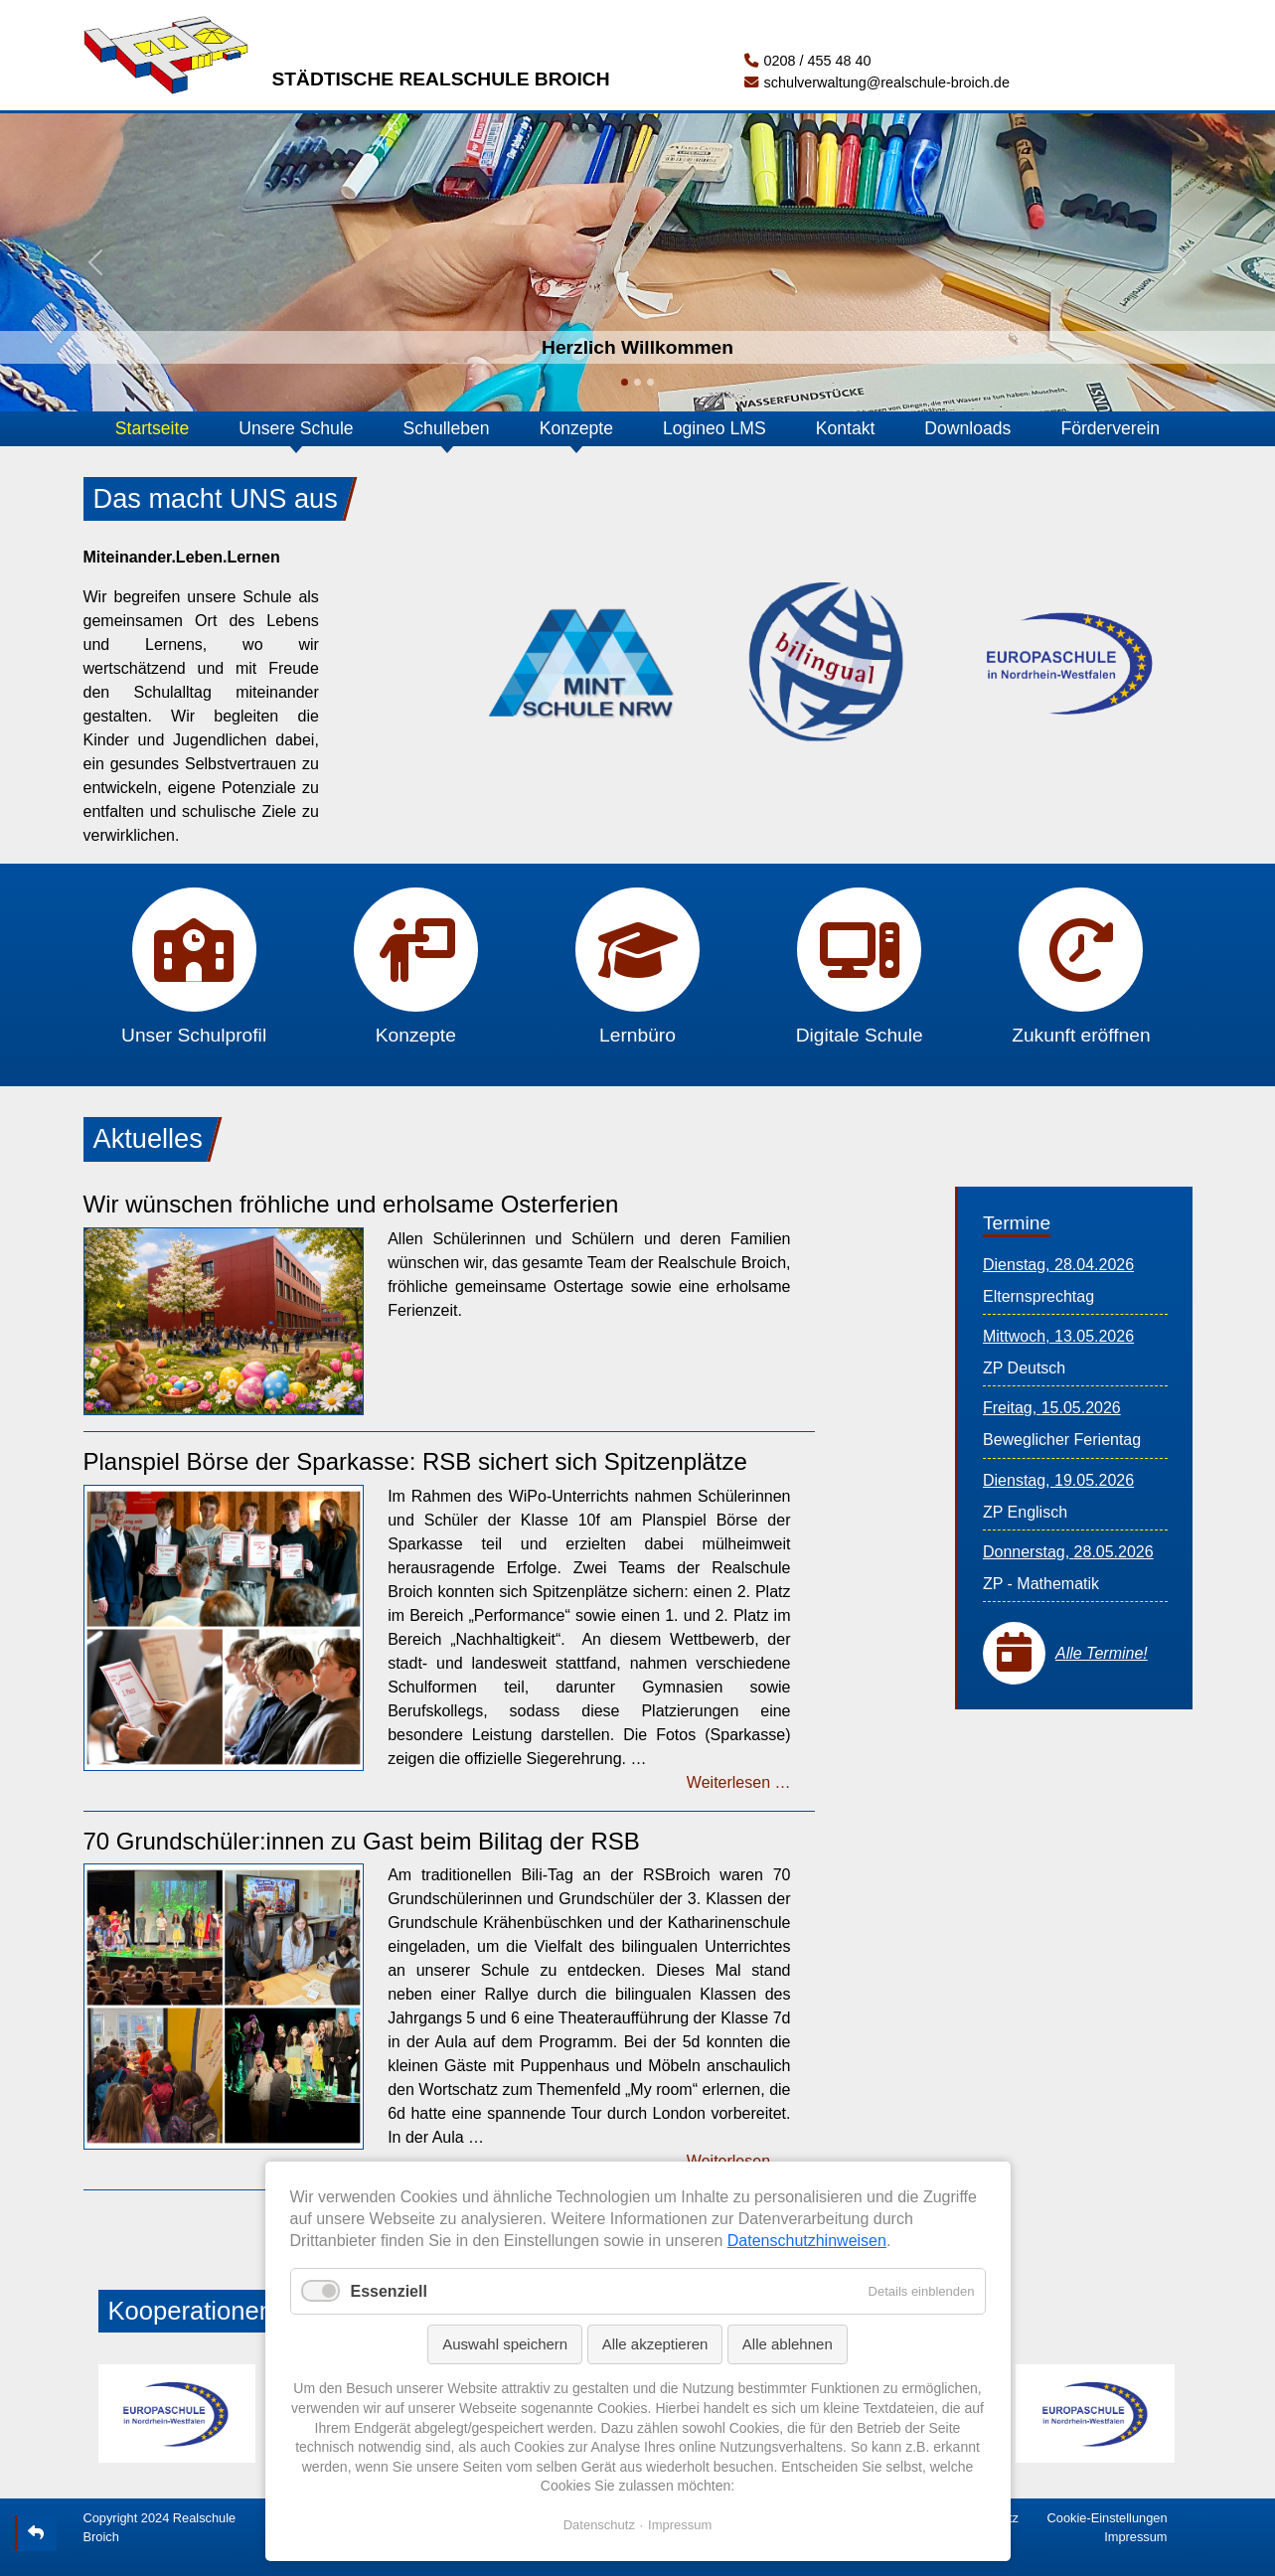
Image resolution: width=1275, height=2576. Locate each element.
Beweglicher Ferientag (1062, 1439)
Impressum (1135, 2536)
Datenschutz (599, 2524)
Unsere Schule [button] (296, 428)
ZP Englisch (1025, 1512)
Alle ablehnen (787, 2343)
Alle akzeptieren (655, 2343)
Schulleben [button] (446, 428)
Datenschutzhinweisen (806, 2240)
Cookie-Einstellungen (1107, 2517)
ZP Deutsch (1024, 1368)
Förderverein (1110, 428)
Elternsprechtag (1038, 1296)
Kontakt (846, 428)
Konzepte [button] (576, 428)
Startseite (152, 428)
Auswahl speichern (504, 2343)
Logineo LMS (714, 428)
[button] (95, 262)
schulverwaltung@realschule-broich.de (877, 82)
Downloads (967, 428)
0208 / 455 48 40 (808, 61)
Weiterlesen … (739, 1782)
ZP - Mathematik (1041, 1583)
